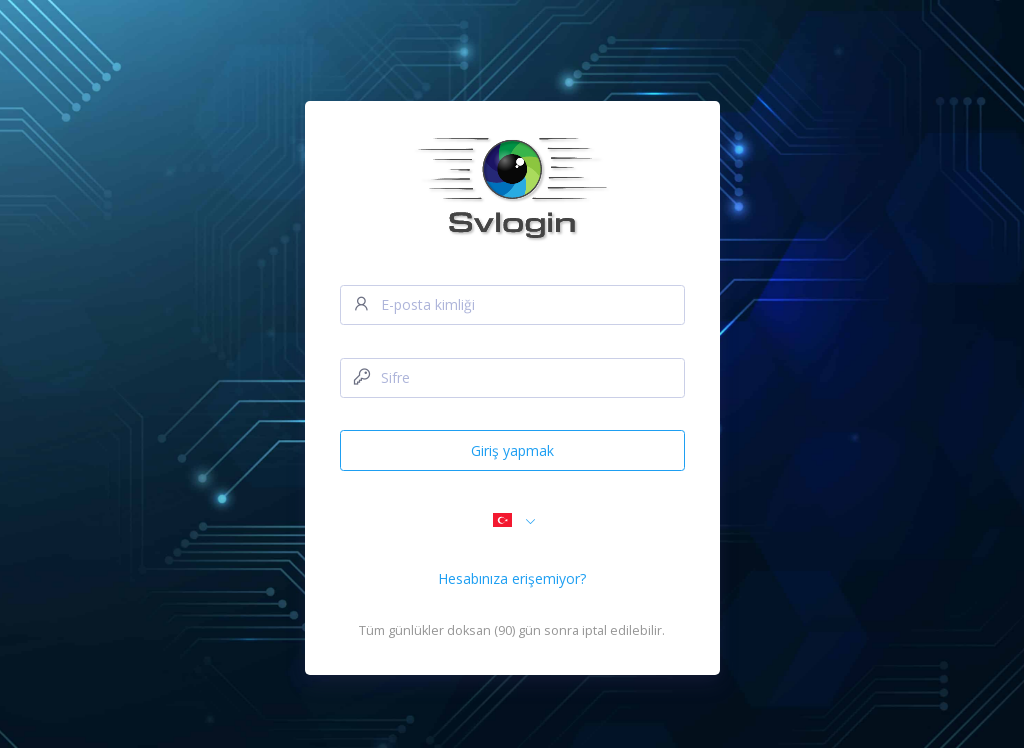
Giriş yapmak (512, 450)
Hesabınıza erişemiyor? (512, 578)
